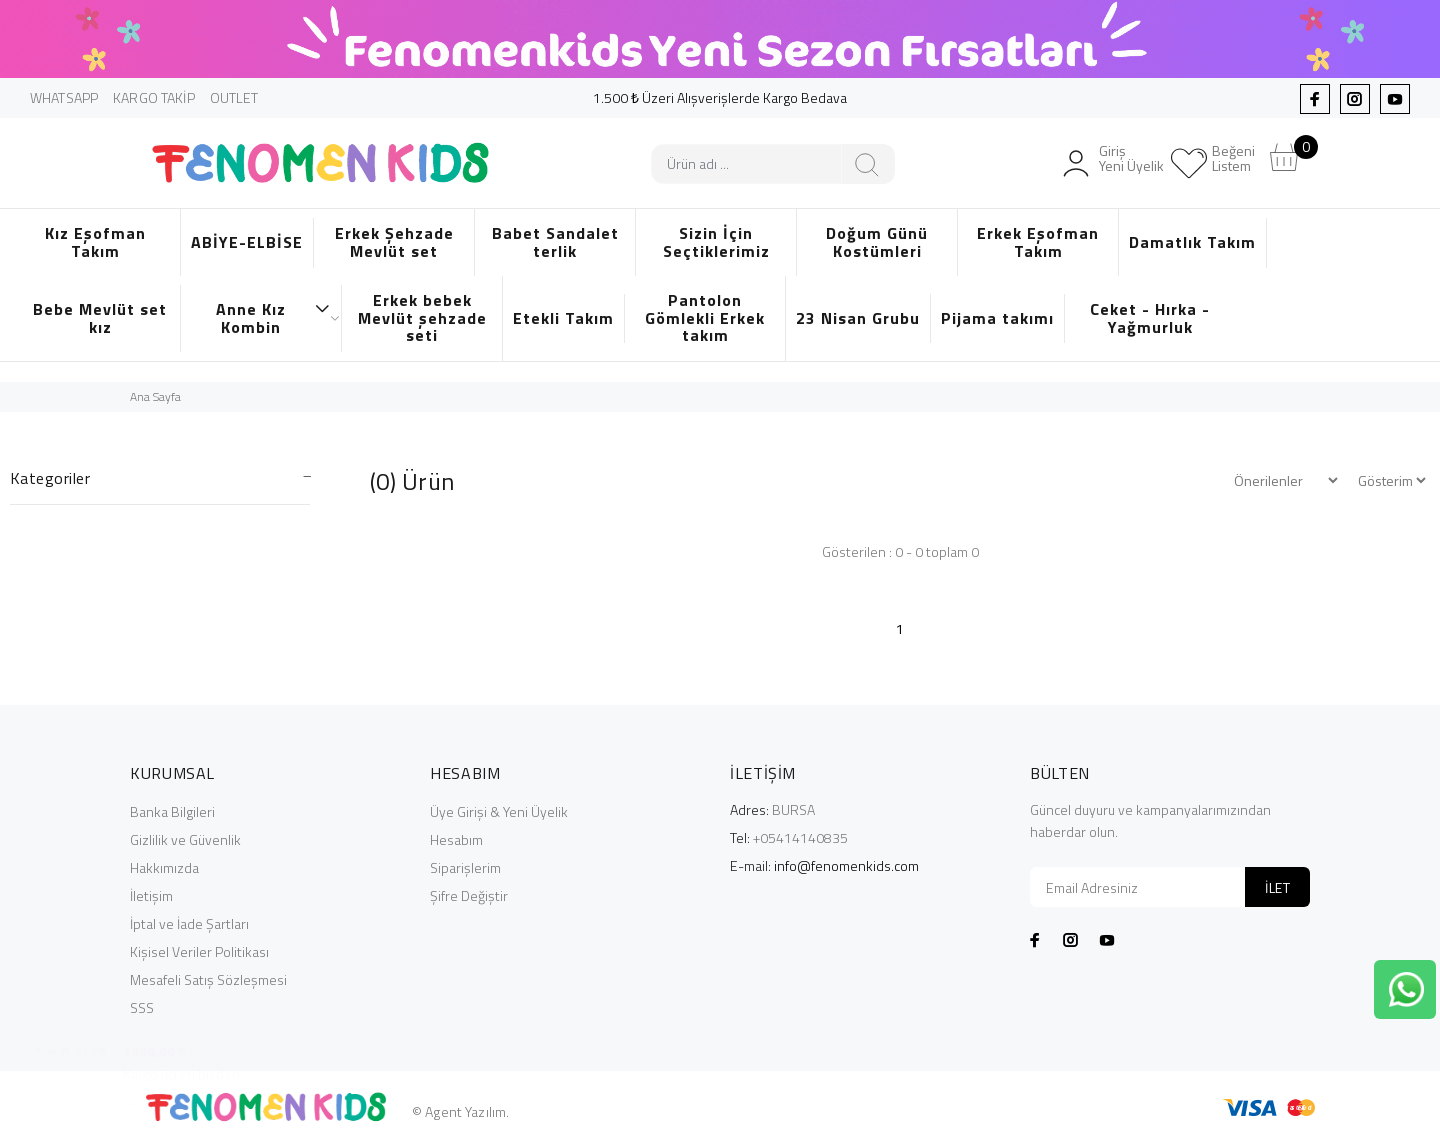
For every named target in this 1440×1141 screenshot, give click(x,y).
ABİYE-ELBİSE (247, 242)
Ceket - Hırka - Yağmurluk (1150, 318)
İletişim (151, 895)
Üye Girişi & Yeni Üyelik (499, 811)
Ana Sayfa (155, 396)
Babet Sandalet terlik (555, 242)
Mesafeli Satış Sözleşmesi (208, 979)
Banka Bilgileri (172, 811)
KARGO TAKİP (154, 97)
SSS (142, 1007)
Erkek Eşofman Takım (1038, 242)
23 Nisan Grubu (858, 318)
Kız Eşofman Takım (95, 242)
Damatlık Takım (1192, 242)
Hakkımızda (164, 867)
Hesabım (456, 839)
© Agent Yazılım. (460, 1111)
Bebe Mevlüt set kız (100, 318)
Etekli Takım (563, 318)
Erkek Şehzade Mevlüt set (394, 242)
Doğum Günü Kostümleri (877, 242)
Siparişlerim (465, 867)
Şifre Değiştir (469, 895)
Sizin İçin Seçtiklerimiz (716, 242)
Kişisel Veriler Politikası (199, 951)
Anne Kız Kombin (273, 318)
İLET (1277, 887)
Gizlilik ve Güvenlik (185, 839)
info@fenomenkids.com (846, 865)
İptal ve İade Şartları (189, 923)
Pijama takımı (997, 318)
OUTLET (234, 97)
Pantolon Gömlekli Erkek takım (705, 317)
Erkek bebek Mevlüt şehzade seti (422, 317)
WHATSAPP (64, 97)
